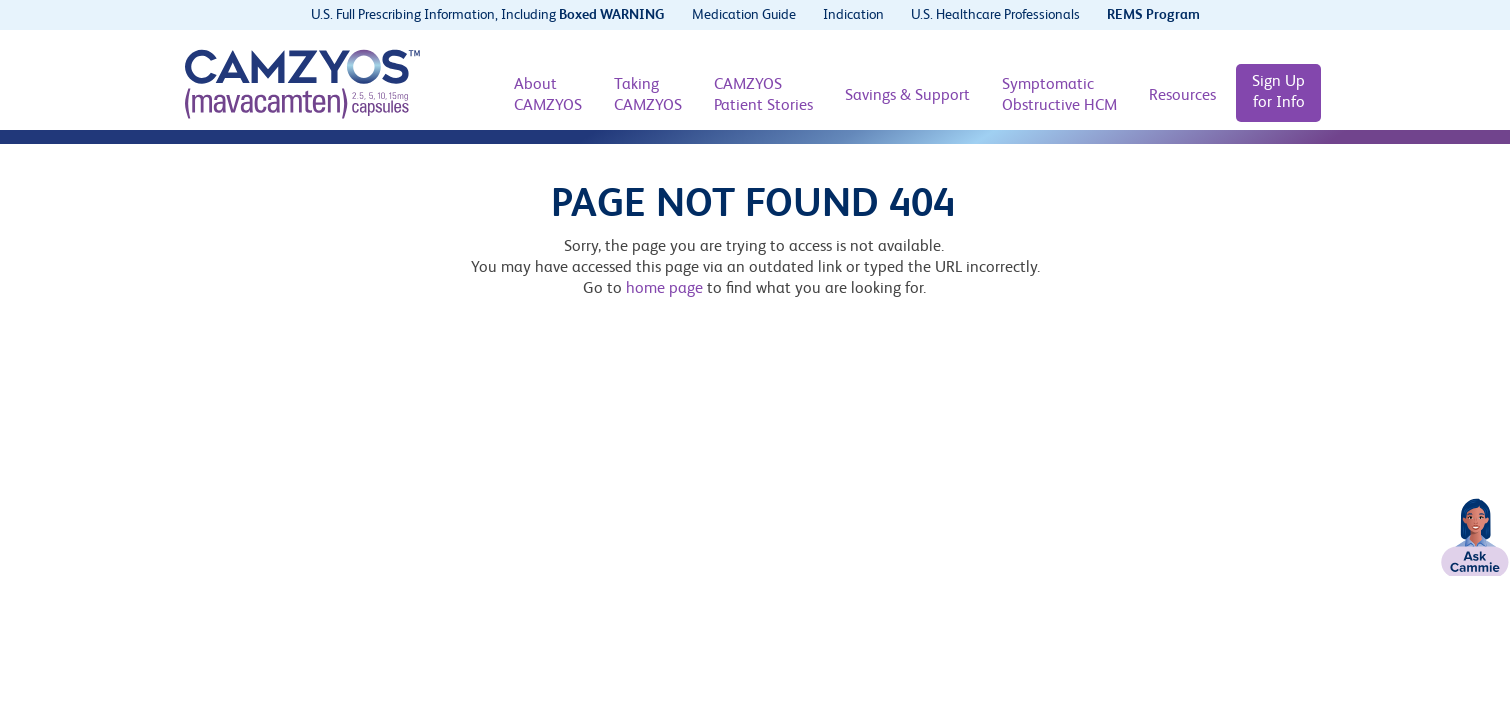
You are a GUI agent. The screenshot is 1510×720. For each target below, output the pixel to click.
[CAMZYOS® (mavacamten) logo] (302, 84)
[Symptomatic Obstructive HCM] (1059, 96)
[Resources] (1182, 96)
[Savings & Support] (907, 96)
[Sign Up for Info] (1278, 93)
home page (664, 289)
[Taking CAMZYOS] (648, 96)
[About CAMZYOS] (548, 96)
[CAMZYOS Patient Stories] (763, 96)
